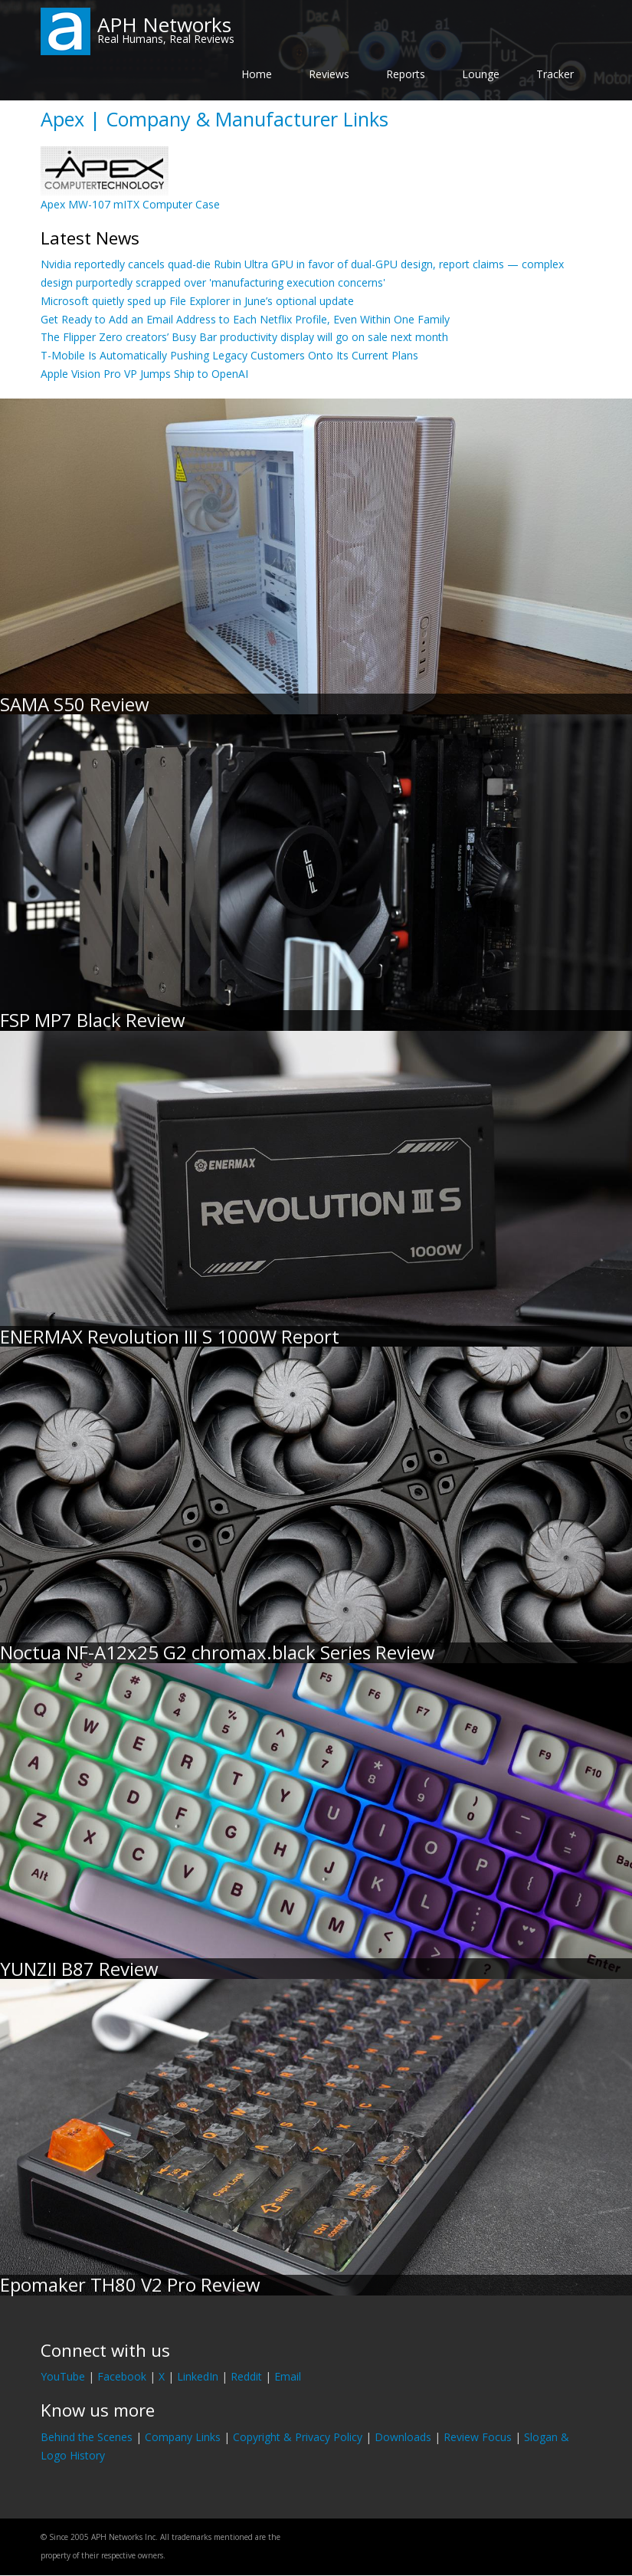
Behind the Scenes (87, 2437)
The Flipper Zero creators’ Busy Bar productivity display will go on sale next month (244, 337)
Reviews (329, 74)
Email (287, 2376)
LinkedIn (197, 2376)
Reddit (246, 2376)
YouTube (63, 2376)
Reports (405, 74)
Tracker (555, 74)
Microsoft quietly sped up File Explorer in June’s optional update (197, 301)
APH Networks (164, 24)
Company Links (183, 2437)
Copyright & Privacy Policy (297, 2437)
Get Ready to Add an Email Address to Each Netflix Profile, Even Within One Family (245, 319)
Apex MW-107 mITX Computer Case (130, 204)
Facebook (121, 2376)
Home (256, 74)
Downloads (403, 2437)
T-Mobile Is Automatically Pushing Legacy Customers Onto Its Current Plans (229, 355)
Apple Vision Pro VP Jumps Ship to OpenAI (144, 373)
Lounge (480, 74)
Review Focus (478, 2437)
